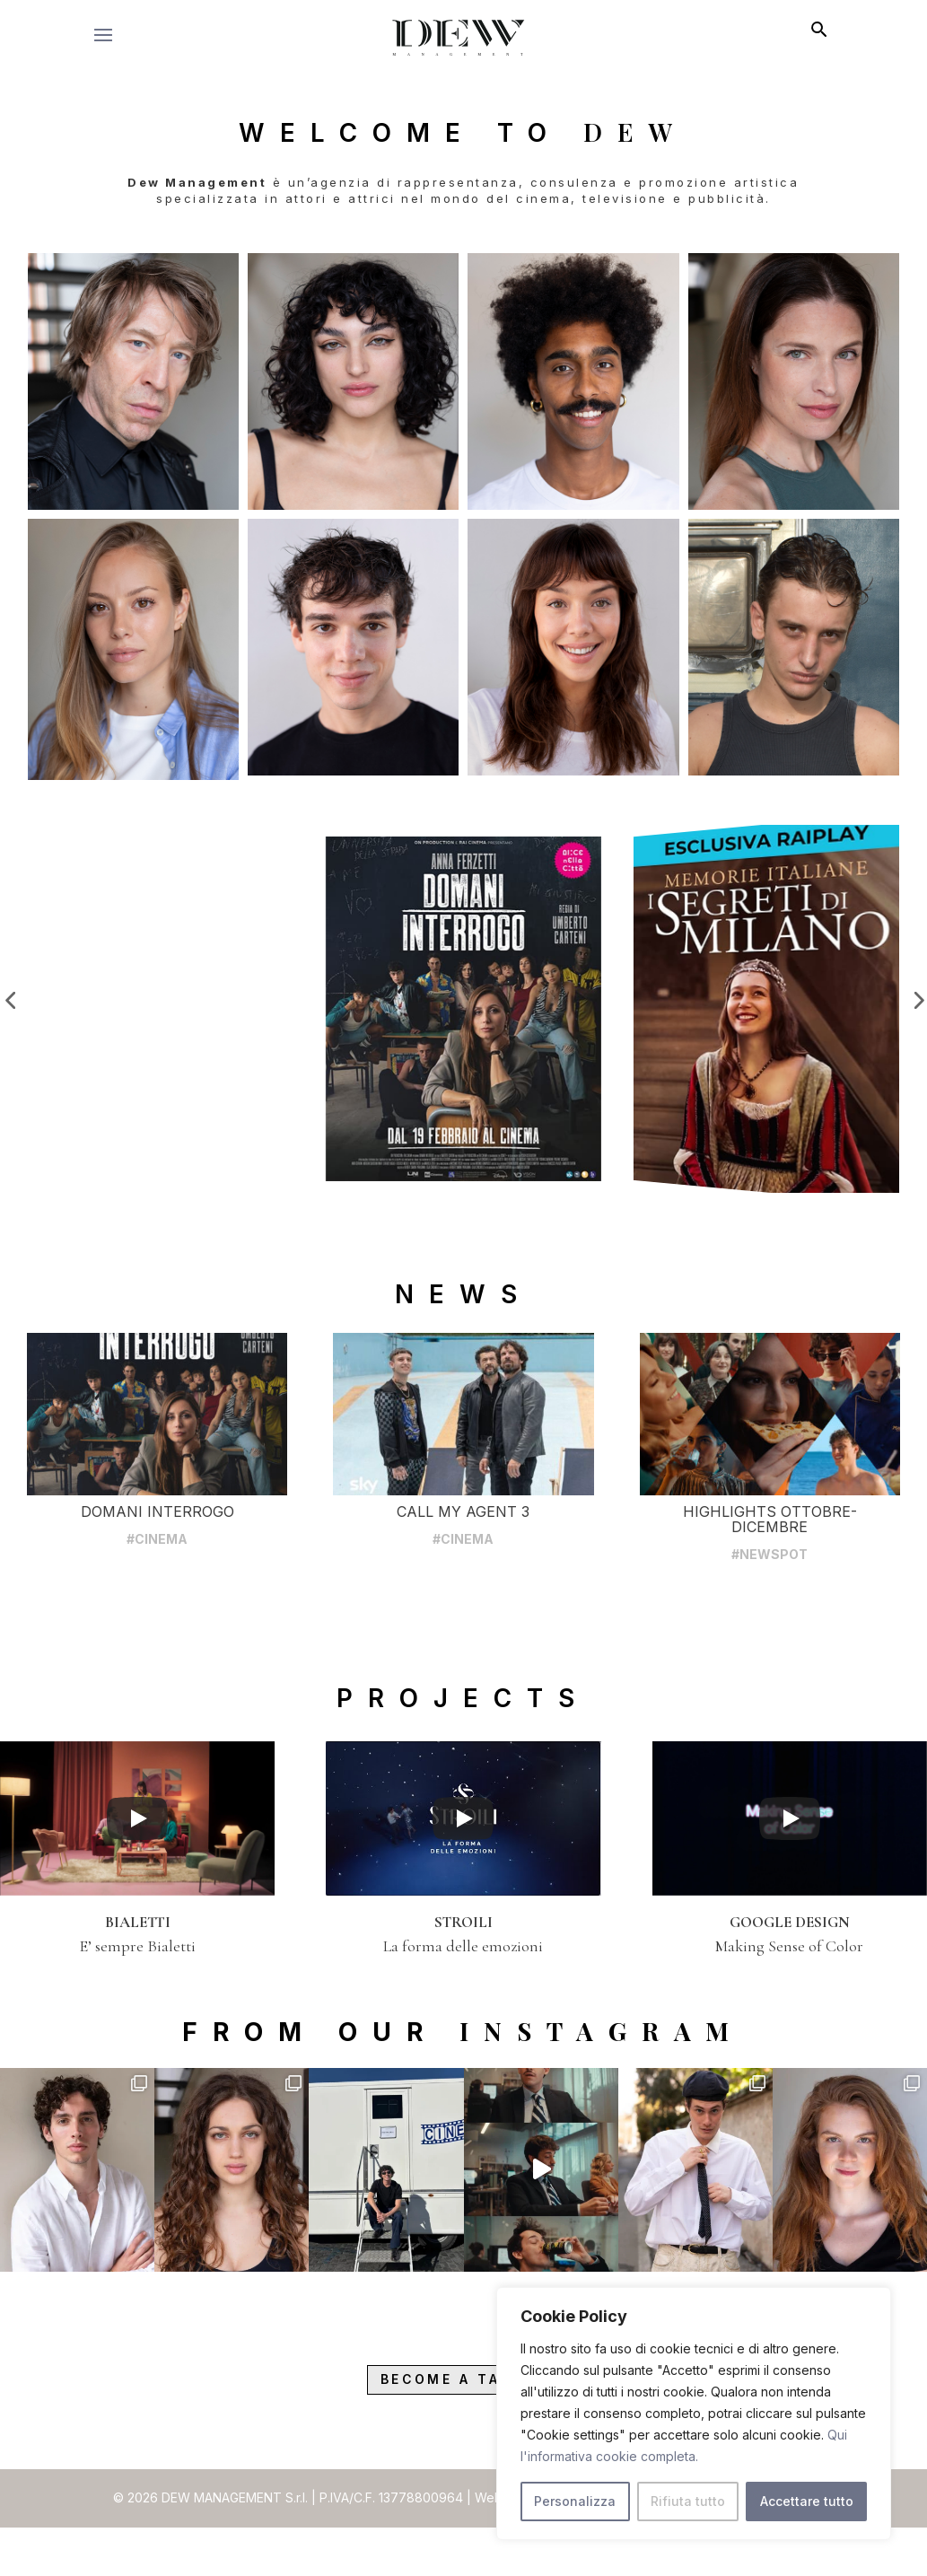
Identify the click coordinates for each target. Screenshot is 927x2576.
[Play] (137, 1876)
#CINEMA (157, 1598)
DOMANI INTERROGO (157, 1571)
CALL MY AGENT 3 (463, 1571)
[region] (693, 2413)
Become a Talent (463, 2440)
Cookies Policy (772, 2559)
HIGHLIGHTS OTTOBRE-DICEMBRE (770, 1578)
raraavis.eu (585, 2559)
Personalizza (575, 2501)
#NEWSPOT (769, 1613)
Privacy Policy (671, 2559)
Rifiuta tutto (688, 2501)
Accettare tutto (806, 2501)
